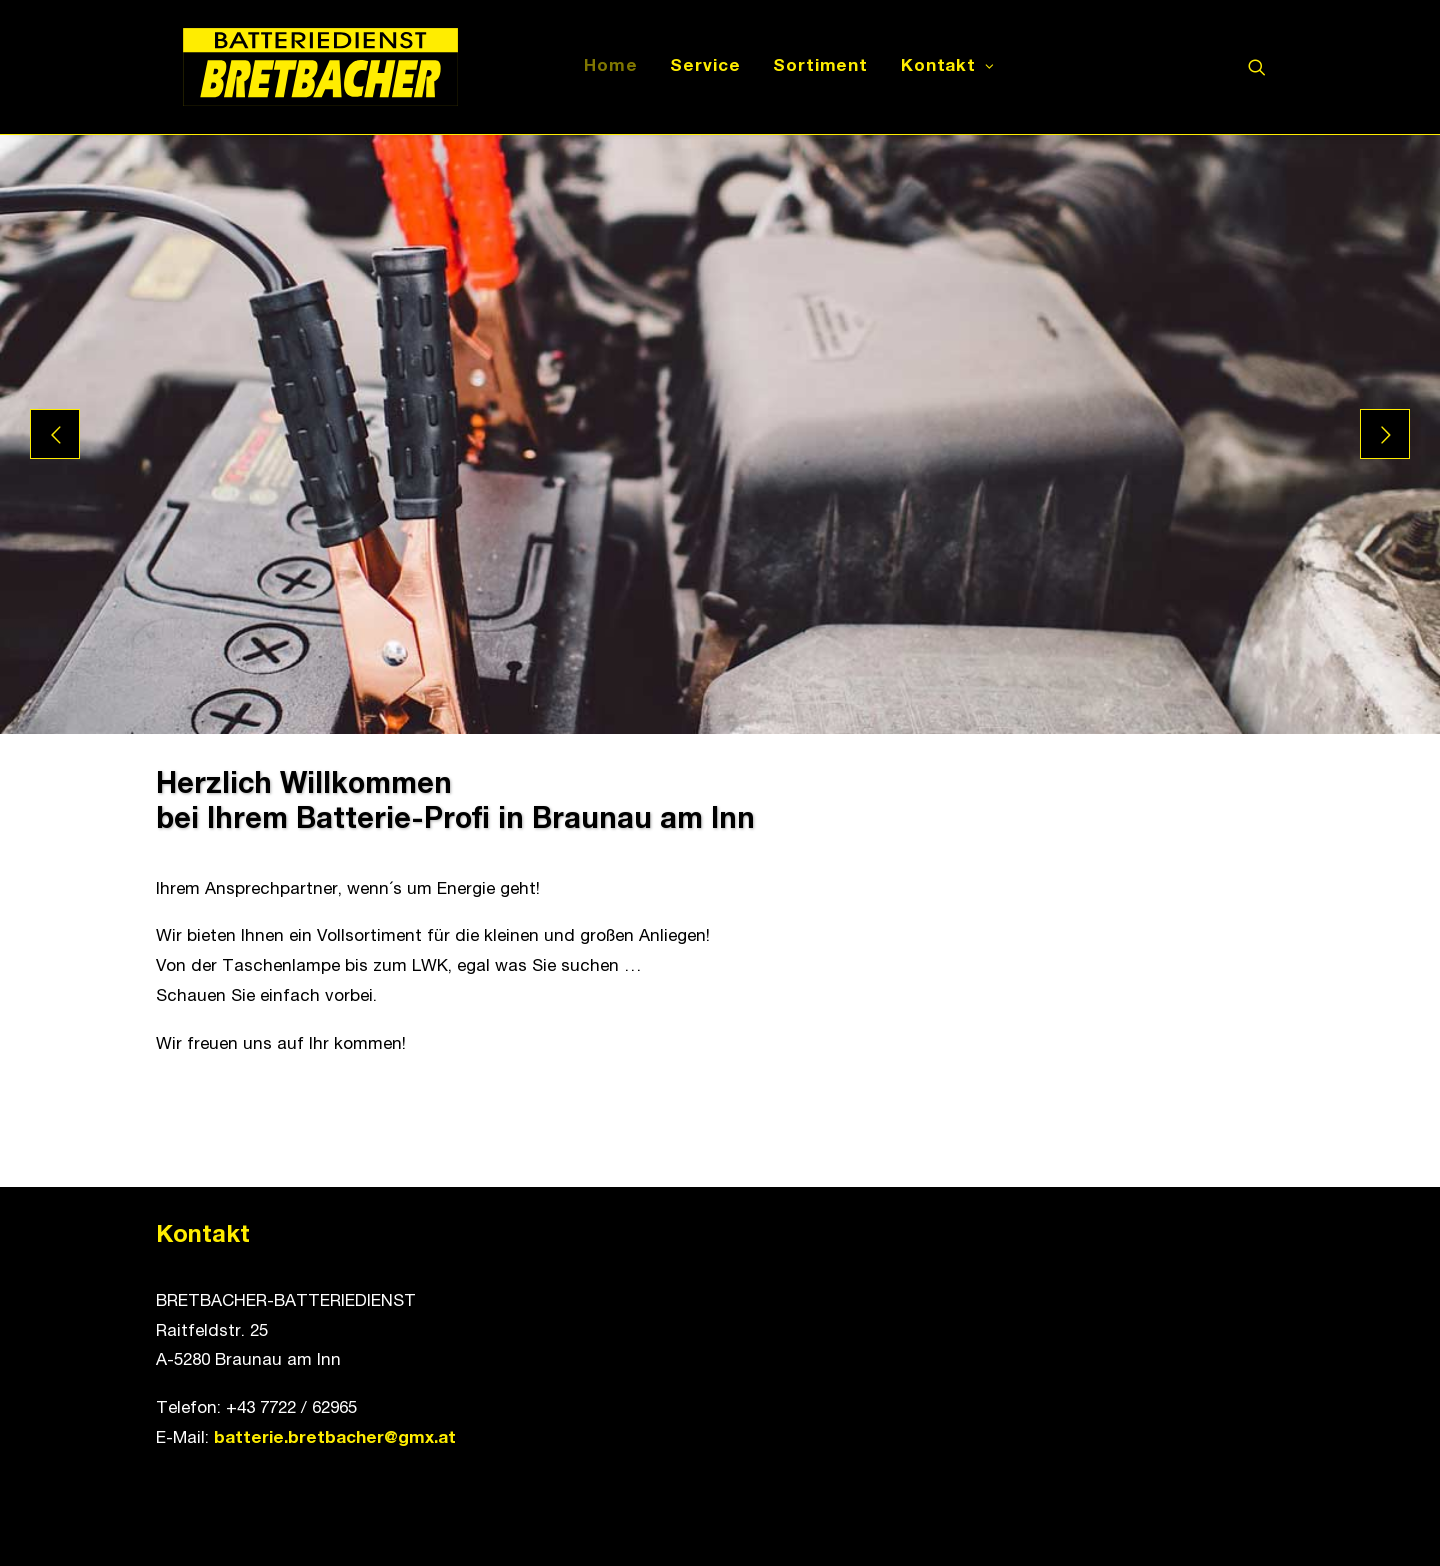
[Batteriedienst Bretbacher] (294, 67)
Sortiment (807, 67)
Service (692, 67)
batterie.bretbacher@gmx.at (335, 1439)
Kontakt (935, 67)
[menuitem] (597, 67)
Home (597, 67)
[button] (1266, 67)
